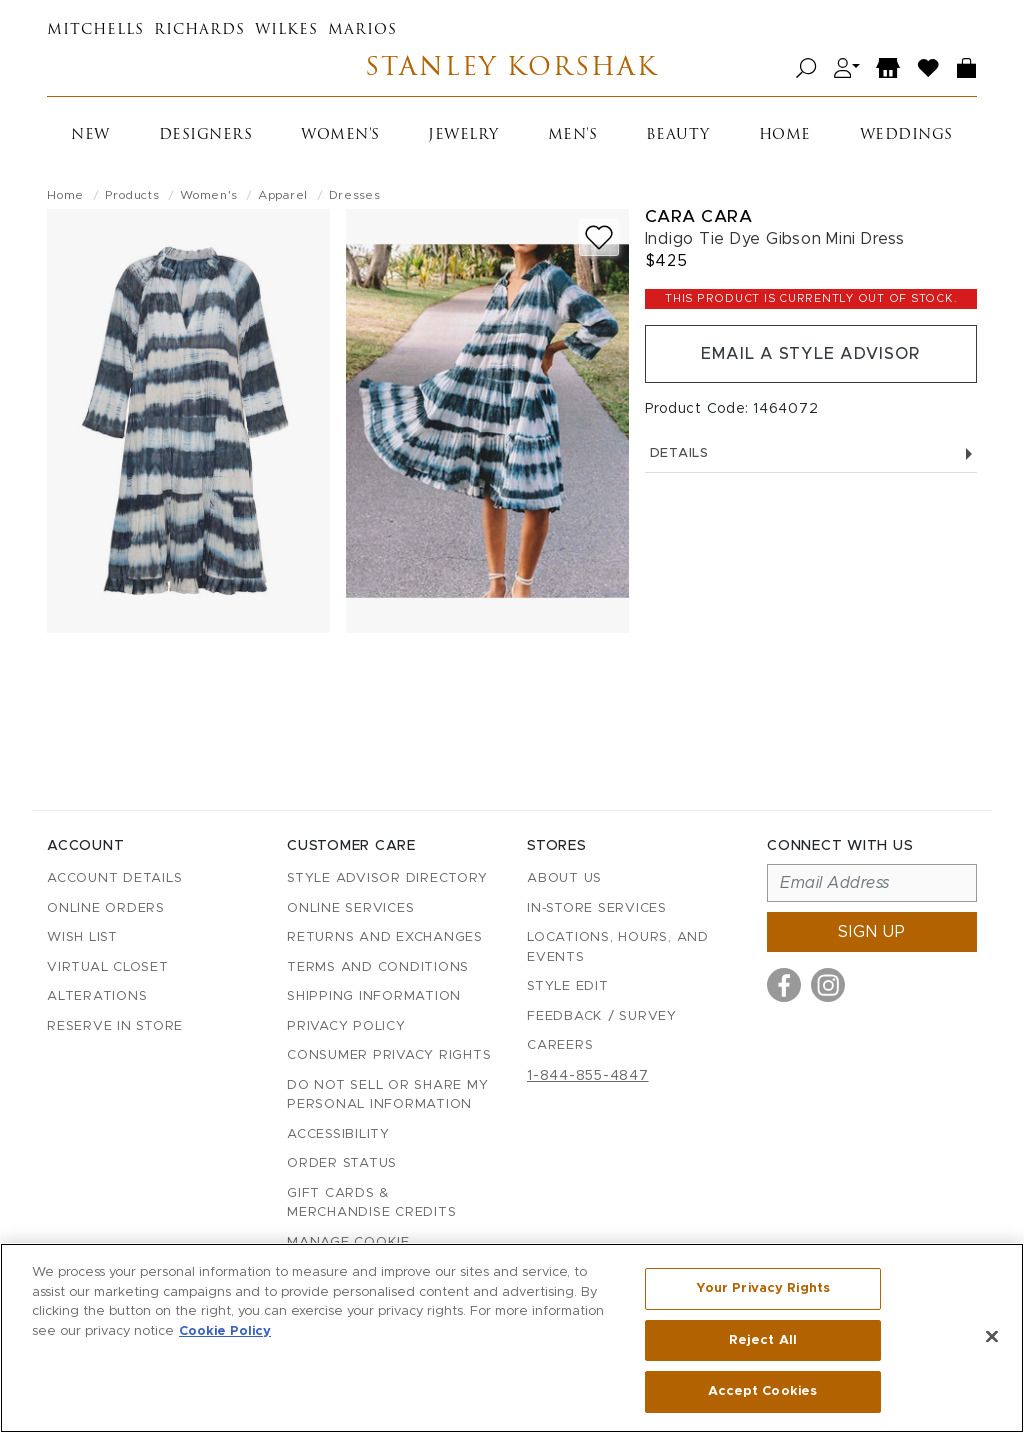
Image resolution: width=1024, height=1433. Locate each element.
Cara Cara (699, 216)
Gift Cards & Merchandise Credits (371, 1203)
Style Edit (568, 986)
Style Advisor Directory (387, 878)
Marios (362, 30)
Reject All (763, 1340)
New (90, 135)
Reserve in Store (115, 1026)
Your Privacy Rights (763, 1288)
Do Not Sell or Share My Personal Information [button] (387, 1095)
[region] (512, 1338)
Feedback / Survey (602, 1016)
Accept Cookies (762, 1391)
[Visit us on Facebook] (784, 985)
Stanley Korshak (511, 68)
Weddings (906, 135)
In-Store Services (597, 908)
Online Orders (106, 908)
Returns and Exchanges (385, 937)
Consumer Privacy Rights (389, 1055)
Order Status (342, 1163)
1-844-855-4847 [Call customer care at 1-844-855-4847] (588, 1076)
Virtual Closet (108, 967)
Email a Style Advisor (810, 354)
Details (811, 453)
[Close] (992, 1337)
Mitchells (95, 30)
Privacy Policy (346, 1026)
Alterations (97, 996)
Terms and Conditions (378, 967)
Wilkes (286, 30)
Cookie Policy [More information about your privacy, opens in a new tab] (225, 1331)
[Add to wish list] (599, 237)
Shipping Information (374, 996)
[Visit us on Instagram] (828, 985)
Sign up (872, 932)
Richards (199, 30)
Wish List (82, 937)
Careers (560, 1045)
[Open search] (806, 68)
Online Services (350, 908)
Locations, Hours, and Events (618, 947)
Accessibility (338, 1134)
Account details (114, 878)
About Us (564, 878)
